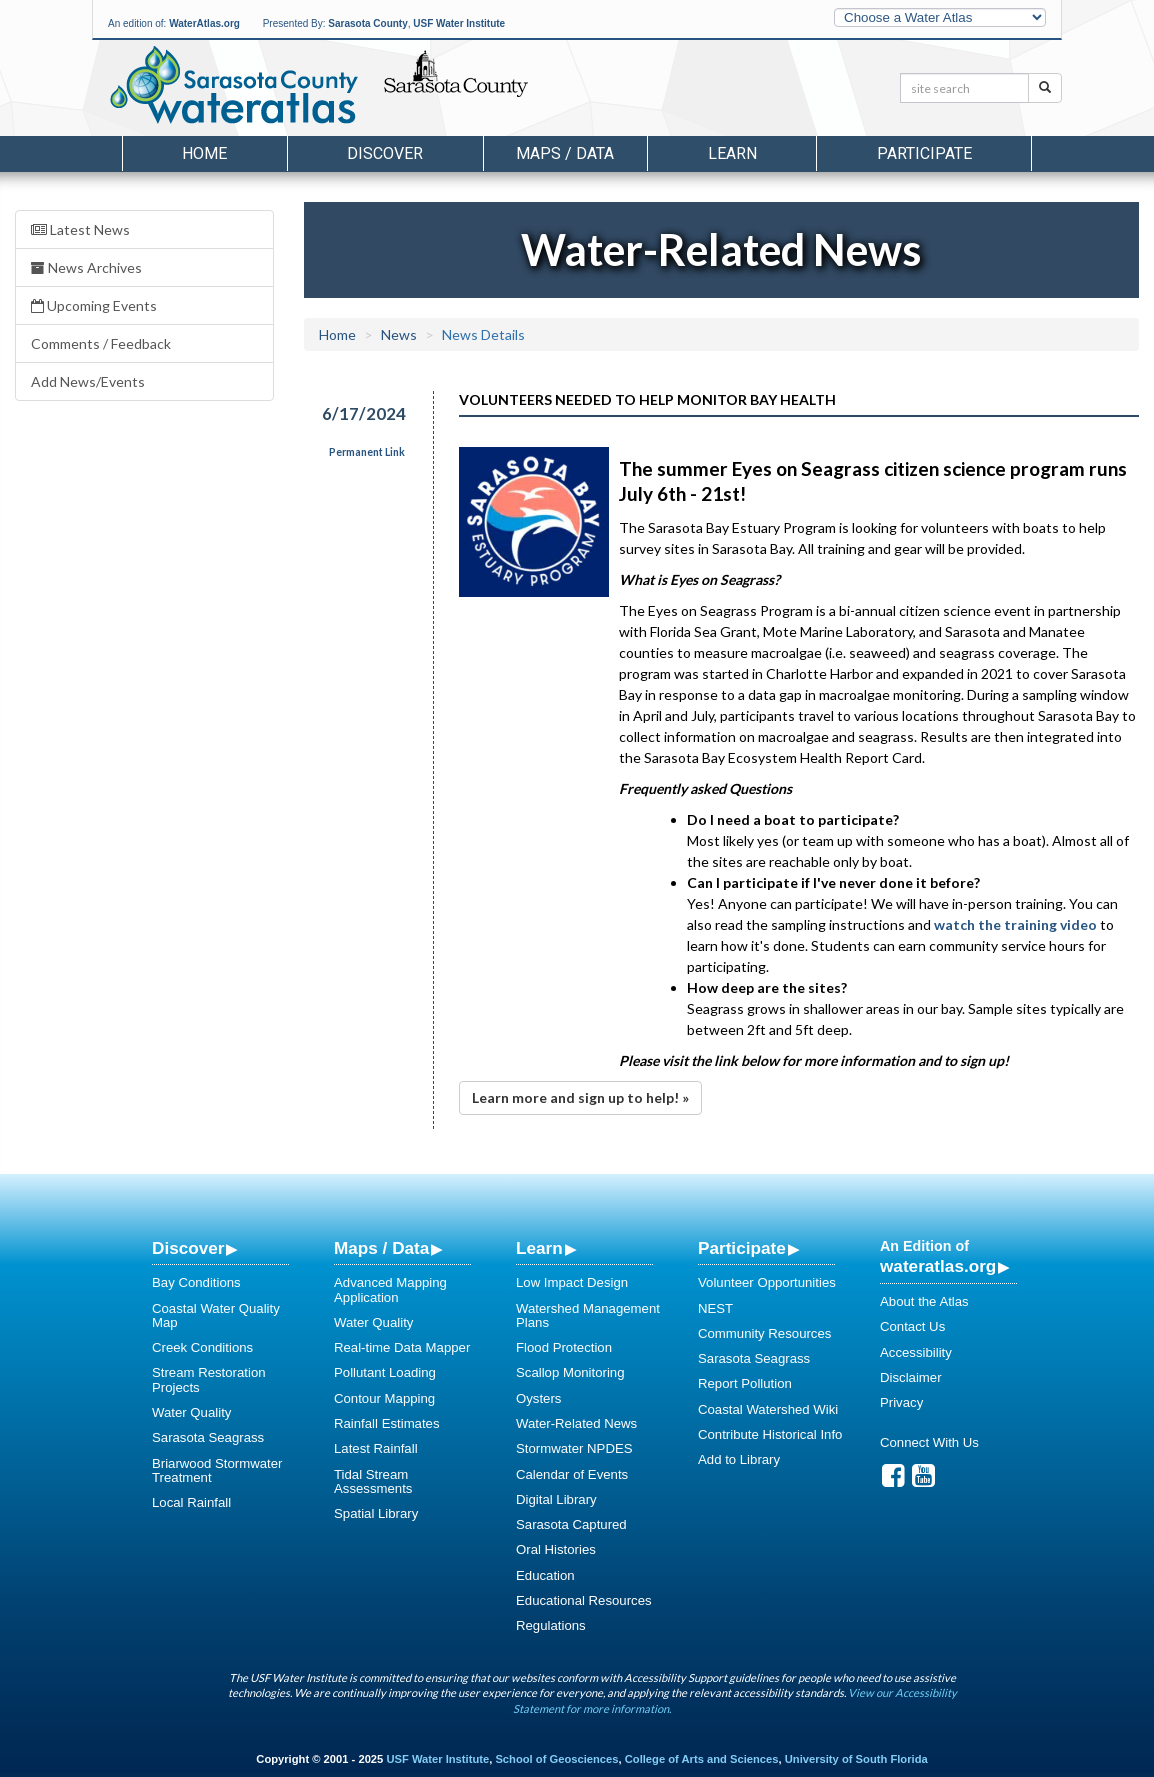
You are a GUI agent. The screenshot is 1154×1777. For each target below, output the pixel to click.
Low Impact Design (572, 1282)
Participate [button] (924, 153)
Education (545, 1575)
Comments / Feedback (101, 343)
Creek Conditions (202, 1347)
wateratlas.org (938, 1266)
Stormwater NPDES (574, 1448)
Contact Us (912, 1326)
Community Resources (764, 1333)
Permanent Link (367, 452)
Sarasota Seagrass (208, 1437)
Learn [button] (732, 153)
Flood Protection (564, 1347)
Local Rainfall (191, 1502)
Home (204, 153)
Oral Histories (556, 1549)
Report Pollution (745, 1383)
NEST (715, 1308)
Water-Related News (576, 1423)
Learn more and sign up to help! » (580, 1097)
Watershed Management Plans (588, 1315)
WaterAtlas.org (204, 23)
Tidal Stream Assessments (373, 1481)
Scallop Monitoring (570, 1372)
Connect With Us (929, 1442)
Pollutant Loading (385, 1372)
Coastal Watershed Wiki (768, 1409)
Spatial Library (376, 1513)
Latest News (80, 229)
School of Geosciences (556, 1759)
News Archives (86, 267)
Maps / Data (381, 1248)
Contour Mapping (384, 1398)
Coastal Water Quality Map (216, 1315)
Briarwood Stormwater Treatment (217, 1470)
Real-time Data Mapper (402, 1347)
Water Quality (191, 1412)
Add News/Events (88, 381)
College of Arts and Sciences (702, 1759)
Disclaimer (911, 1377)
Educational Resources (584, 1600)
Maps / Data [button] (565, 153)
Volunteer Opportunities (767, 1282)
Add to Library (739, 1459)
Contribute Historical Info (770, 1434)
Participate (742, 1248)
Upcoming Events (94, 305)
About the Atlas (924, 1301)
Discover (188, 1248)
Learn (539, 1248)
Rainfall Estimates (387, 1423)
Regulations (551, 1625)
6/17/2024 (364, 413)
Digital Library (556, 1499)
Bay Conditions (196, 1282)
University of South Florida (856, 1759)
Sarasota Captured (571, 1524)
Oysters (538, 1398)
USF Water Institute (459, 23)
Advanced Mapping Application (390, 1289)
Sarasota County (367, 23)
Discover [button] (385, 153)
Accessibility (916, 1352)
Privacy (901, 1402)
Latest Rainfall (376, 1448)
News (399, 334)
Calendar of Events (572, 1474)
